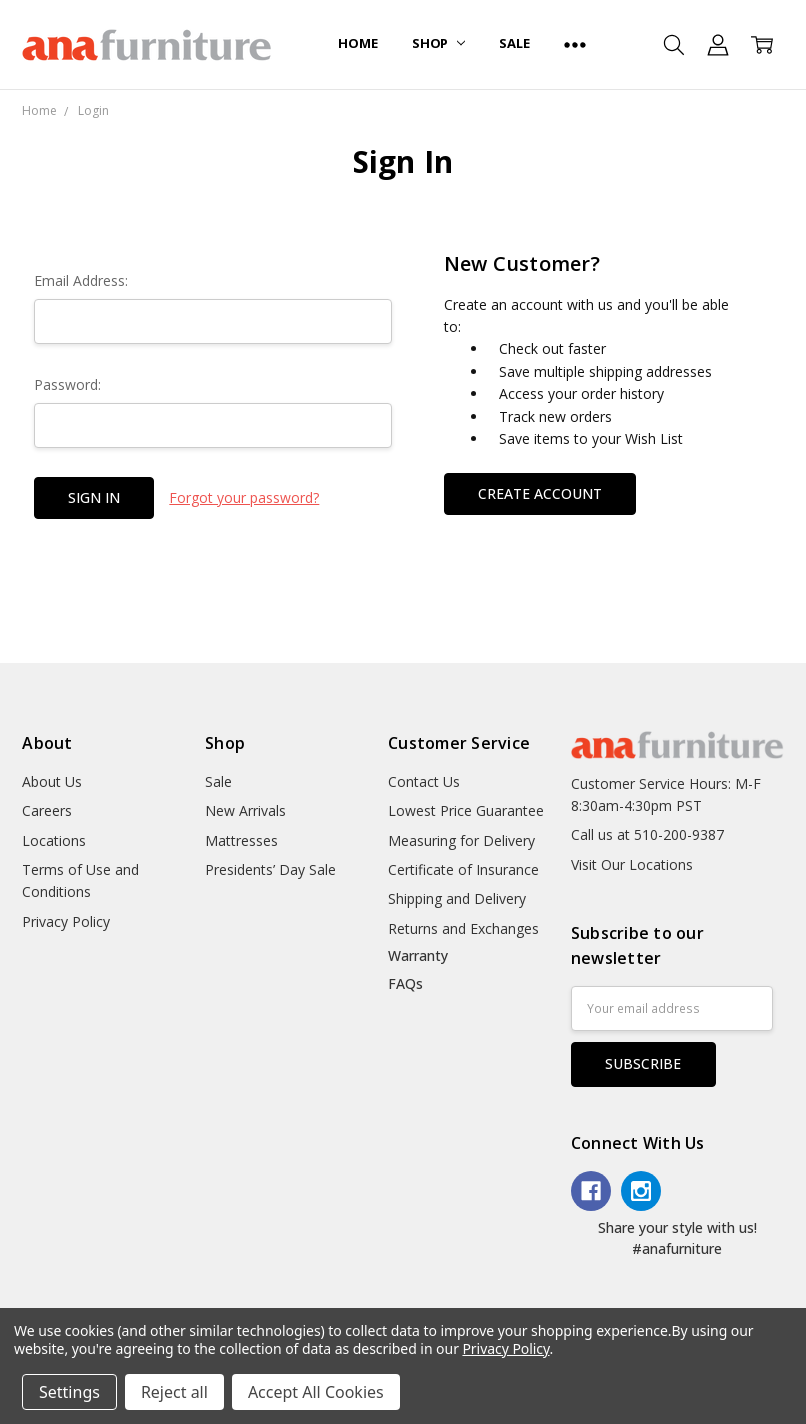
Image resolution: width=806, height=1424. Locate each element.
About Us (52, 781)
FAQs (405, 983)
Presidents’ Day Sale (270, 869)
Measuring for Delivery (461, 840)
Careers (47, 810)
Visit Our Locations (632, 864)
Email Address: (81, 280)
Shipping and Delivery (457, 898)
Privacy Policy (66, 921)
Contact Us (424, 781)
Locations (54, 840)
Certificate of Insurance (463, 869)
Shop (438, 43)
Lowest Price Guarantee (466, 810)
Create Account (540, 493)
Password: (67, 384)
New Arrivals (245, 810)
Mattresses (241, 840)
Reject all (174, 1392)
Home (357, 43)
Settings (69, 1392)
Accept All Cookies (316, 1392)
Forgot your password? (244, 497)
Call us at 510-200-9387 (647, 834)
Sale (514, 43)
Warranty (418, 955)
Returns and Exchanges (463, 928)
